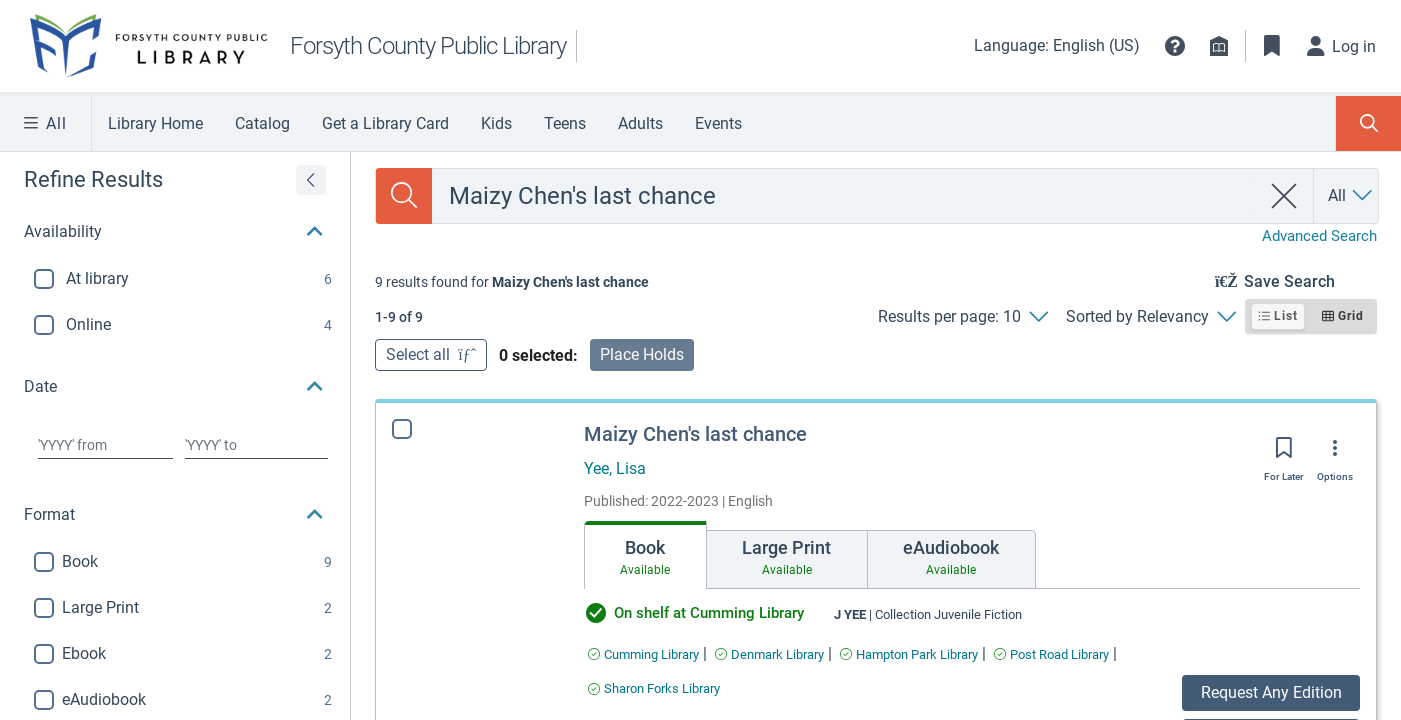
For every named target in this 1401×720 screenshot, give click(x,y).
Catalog (262, 123)
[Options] (1335, 455)
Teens (565, 123)
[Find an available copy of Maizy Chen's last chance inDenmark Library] (769, 654)
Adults (640, 123)
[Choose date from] (105, 445)
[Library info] (1219, 46)
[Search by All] (1351, 196)
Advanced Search (1319, 236)
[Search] (404, 196)
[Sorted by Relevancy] (1150, 317)
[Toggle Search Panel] (1368, 123)
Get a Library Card (385, 123)
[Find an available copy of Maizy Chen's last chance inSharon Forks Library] (654, 688)
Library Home (155, 123)
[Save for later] (1284, 454)
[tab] (645, 555)
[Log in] (1342, 46)
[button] (1175, 46)
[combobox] (845, 196)
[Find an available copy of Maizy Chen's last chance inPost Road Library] (1051, 654)
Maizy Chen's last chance (695, 434)
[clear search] (1284, 196)
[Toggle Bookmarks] (1272, 46)
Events (718, 123)
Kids (496, 123)
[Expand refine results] (311, 180)
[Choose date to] (257, 445)
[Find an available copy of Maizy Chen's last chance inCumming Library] (643, 654)
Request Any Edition (1271, 692)
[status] (512, 282)
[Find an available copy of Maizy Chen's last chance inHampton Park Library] (909, 654)
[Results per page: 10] (962, 317)
